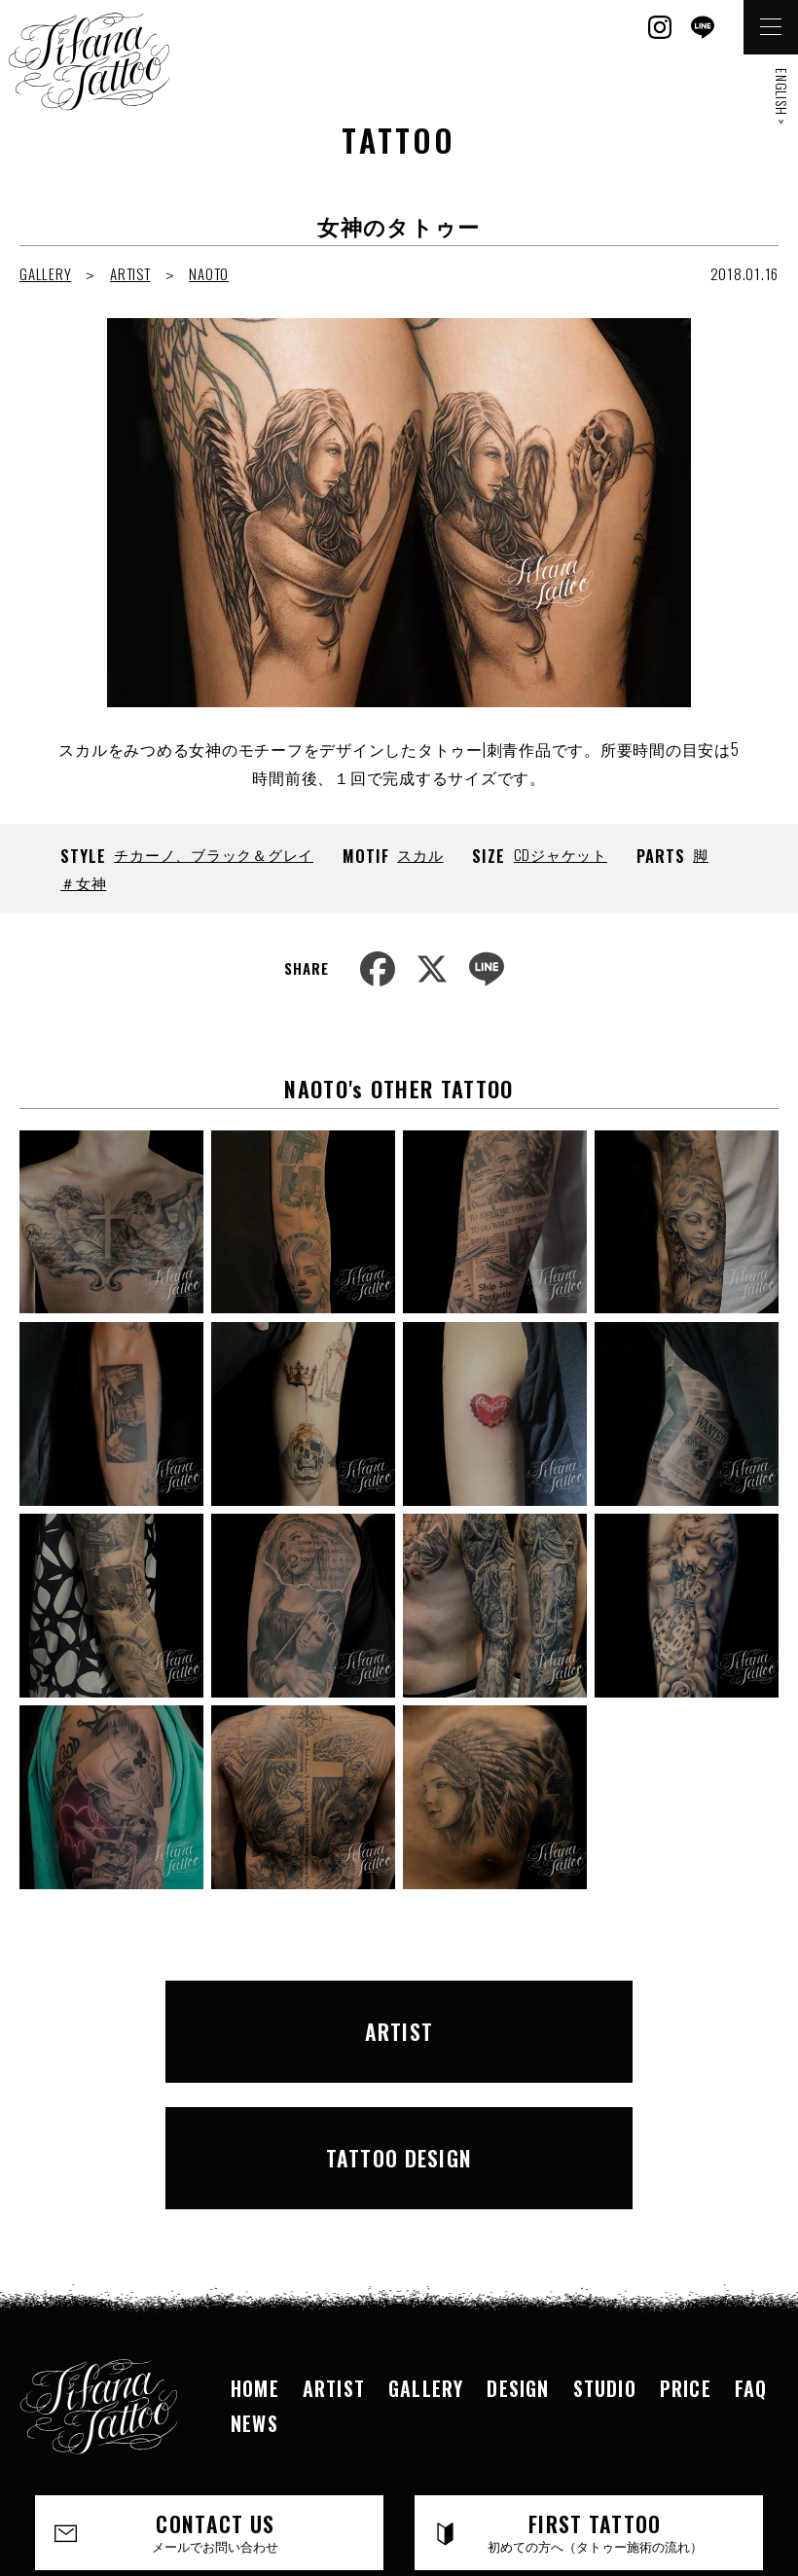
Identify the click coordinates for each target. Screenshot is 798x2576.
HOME (255, 2232)
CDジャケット (560, 854)
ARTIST (130, 273)
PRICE (685, 2232)
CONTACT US (216, 2377)
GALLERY (45, 273)
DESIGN (518, 2232)
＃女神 (83, 882)
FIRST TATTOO (595, 2377)
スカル (420, 854)
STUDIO (604, 2232)
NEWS (254, 2267)
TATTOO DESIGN (586, 2016)
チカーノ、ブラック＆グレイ (213, 854)
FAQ (751, 2232)
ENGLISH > (782, 96)
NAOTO (209, 273)
